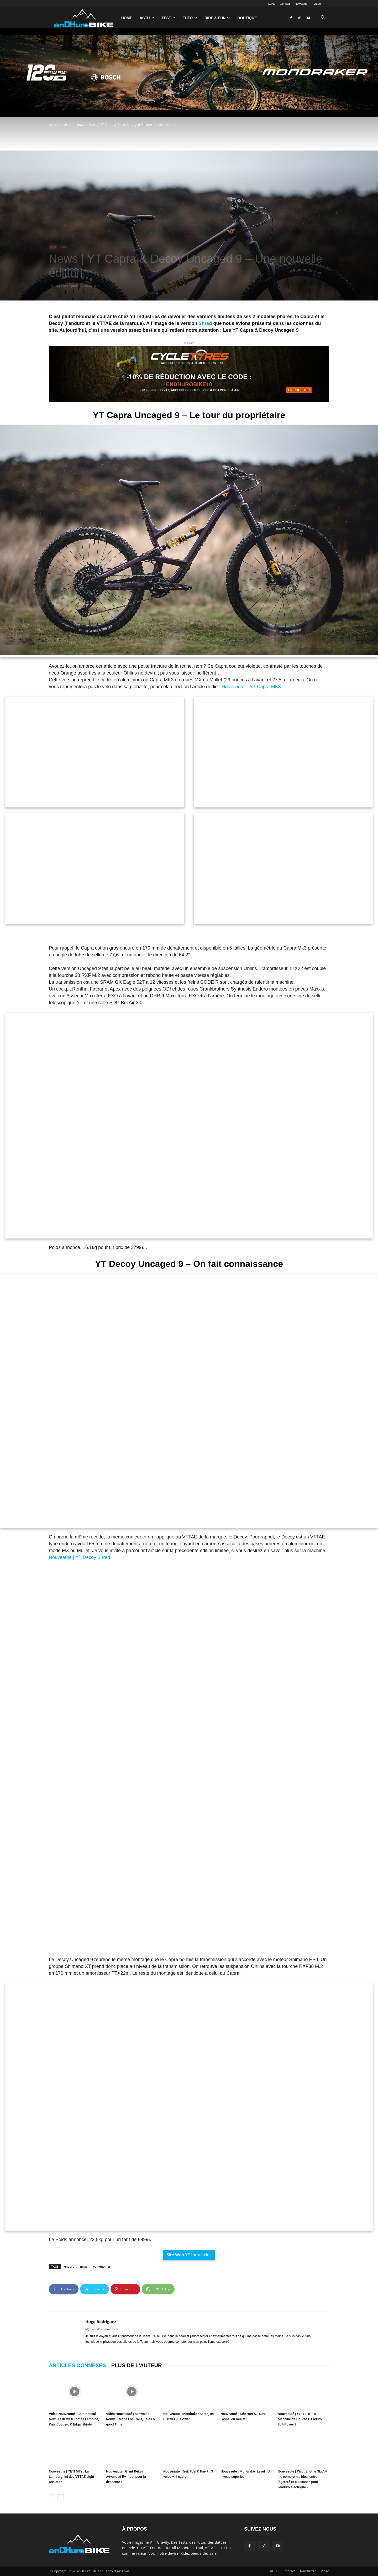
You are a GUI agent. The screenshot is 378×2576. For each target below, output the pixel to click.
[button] (323, 18)
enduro (69, 2266)
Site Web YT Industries (189, 2255)
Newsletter (301, 3)
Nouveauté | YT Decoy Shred (79, 1557)
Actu (147, 18)
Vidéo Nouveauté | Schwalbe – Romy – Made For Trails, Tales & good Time (130, 2419)
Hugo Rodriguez (66, 286)
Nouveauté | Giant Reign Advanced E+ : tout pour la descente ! (126, 2476)
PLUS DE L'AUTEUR (136, 2365)
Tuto (190, 18)
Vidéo (317, 3)
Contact (285, 3)
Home (126, 18)
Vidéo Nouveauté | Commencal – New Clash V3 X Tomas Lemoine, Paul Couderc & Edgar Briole (74, 2419)
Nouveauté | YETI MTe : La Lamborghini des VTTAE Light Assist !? (71, 2476)
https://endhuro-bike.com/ (101, 2329)
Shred (205, 323)
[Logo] (83, 17)
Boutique (247, 18)
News (80, 124)
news (83, 2266)
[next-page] (60, 2497)
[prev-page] (52, 2497)
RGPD (271, 3)
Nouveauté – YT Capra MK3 (251, 686)
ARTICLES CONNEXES (77, 2365)
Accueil (54, 124)
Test (168, 18)
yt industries (102, 2266)
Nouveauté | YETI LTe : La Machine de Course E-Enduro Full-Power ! (300, 2419)
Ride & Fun (217, 18)
